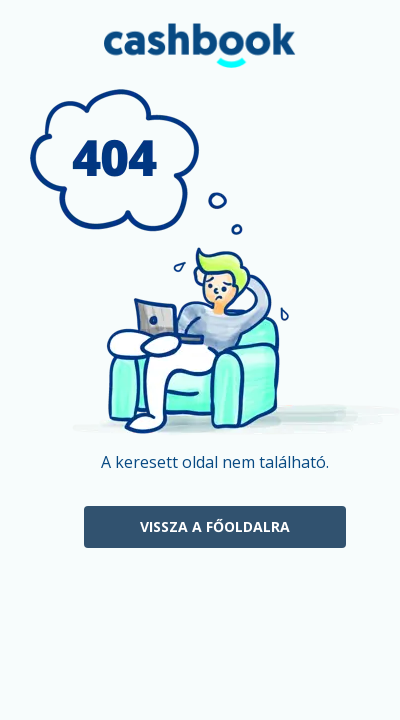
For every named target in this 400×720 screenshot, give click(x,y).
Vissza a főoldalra (215, 526)
